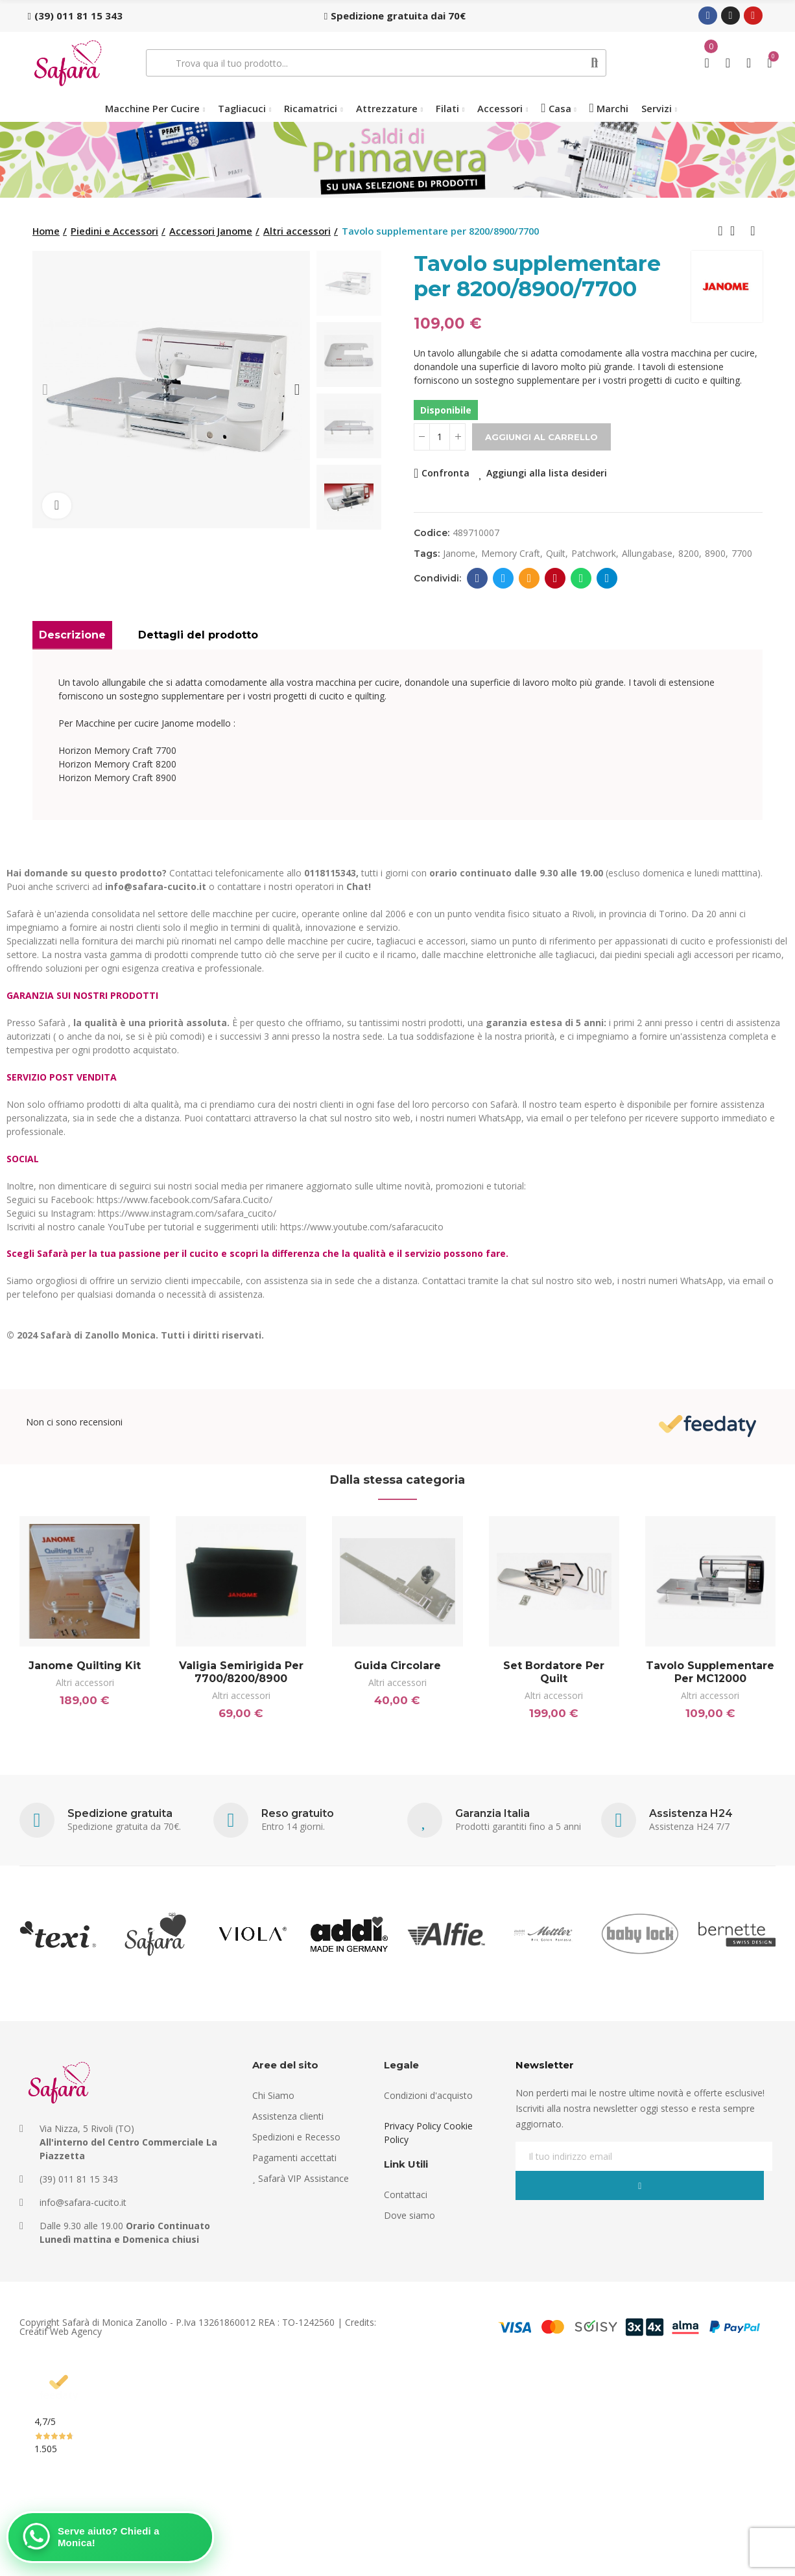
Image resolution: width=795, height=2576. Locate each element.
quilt (555, 553)
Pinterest (555, 578)
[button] (75, 15)
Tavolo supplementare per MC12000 (710, 1672)
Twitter (503, 578)
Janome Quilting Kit (85, 1665)
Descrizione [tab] (72, 635)
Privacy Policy (412, 2144)
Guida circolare (397, 1665)
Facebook (477, 578)
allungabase (647, 553)
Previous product (720, 230)
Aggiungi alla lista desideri (546, 473)
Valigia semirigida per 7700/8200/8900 (241, 1672)
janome (459, 553)
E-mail (529, 578)
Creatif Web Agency (60, 2349)
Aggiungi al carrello (541, 437)
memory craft (510, 553)
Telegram (607, 578)
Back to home (736, 230)
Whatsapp (581, 578)
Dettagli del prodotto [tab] (198, 635)
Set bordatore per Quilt (553, 1672)
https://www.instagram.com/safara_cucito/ (187, 1213)
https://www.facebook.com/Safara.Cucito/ (184, 1199)
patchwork (593, 553)
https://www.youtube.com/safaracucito (362, 1227)
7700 (741, 553)
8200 (688, 553)
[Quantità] (440, 437)
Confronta (445, 473)
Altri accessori (85, 1682)
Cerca (595, 62)
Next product (753, 230)
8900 (715, 553)
